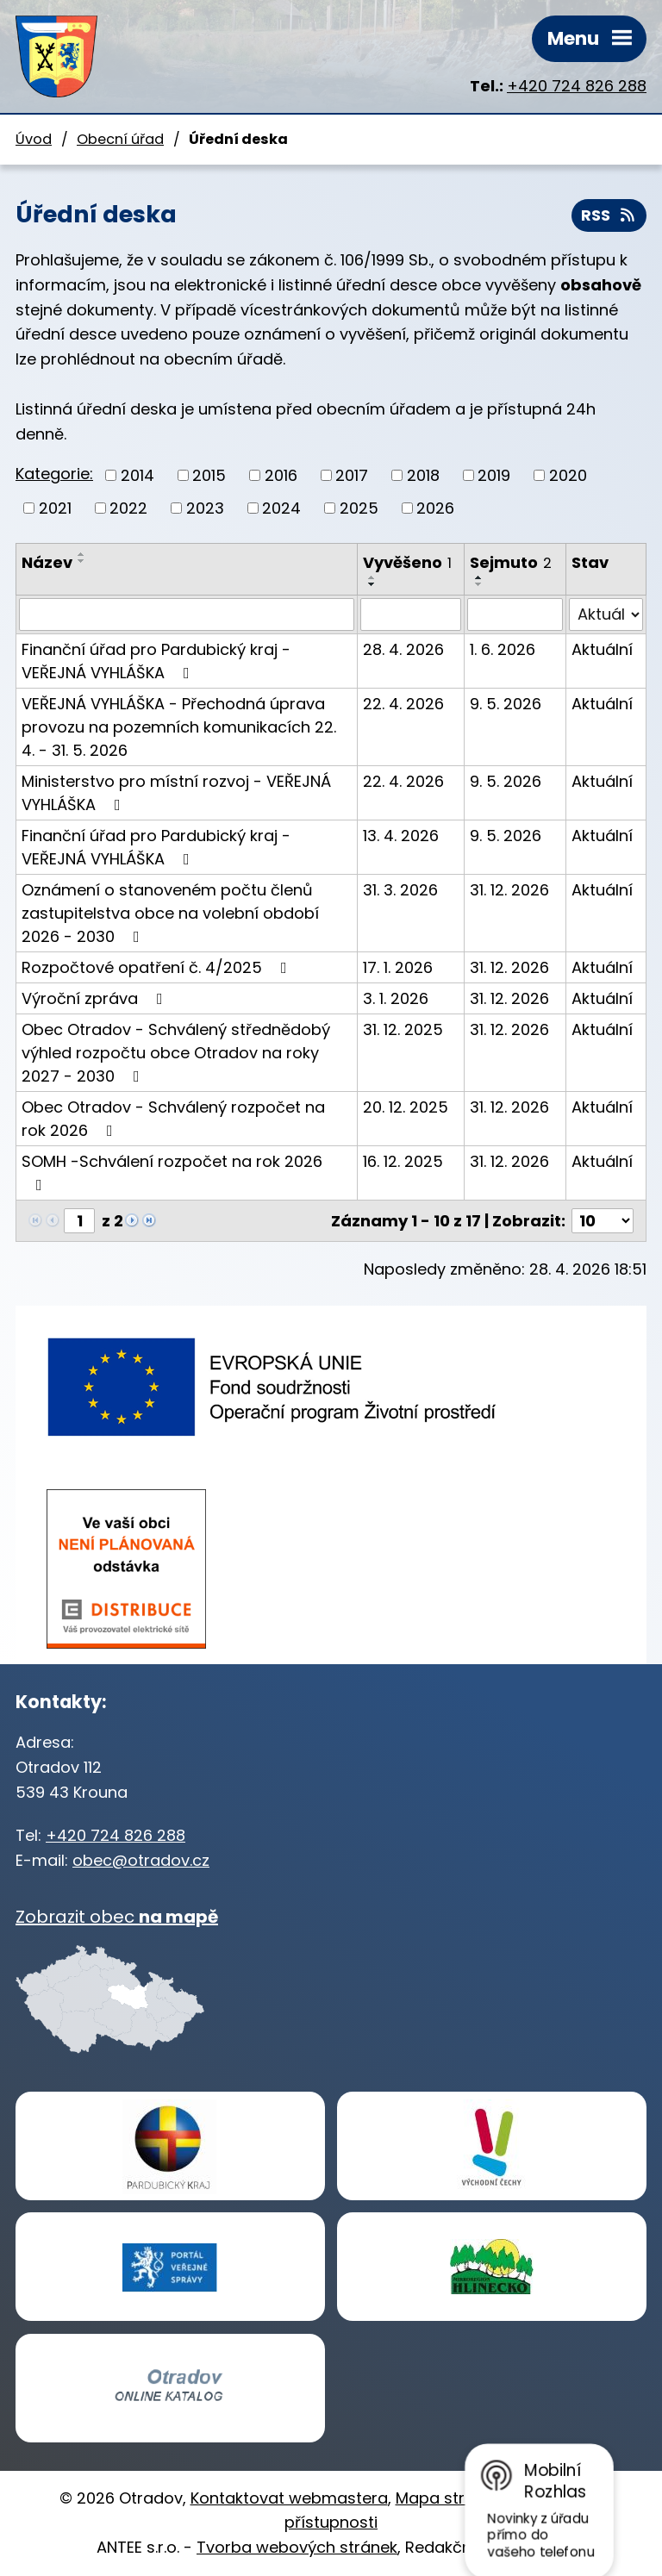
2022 (128, 508)
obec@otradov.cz (140, 1860)
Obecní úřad (120, 139)
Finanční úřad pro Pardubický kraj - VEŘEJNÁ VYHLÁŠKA (156, 661)
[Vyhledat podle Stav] (606, 614)
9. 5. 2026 (505, 703)
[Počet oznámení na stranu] (602, 1220)
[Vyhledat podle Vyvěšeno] (410, 614)
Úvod (34, 139)
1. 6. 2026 (502, 649)
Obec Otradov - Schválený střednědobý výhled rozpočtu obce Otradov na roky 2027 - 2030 (176, 1053)
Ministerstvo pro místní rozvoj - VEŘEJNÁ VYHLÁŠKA (176, 792)
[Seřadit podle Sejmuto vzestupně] (479, 577)
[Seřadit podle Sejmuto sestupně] (479, 584)
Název (47, 562)
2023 (205, 508)
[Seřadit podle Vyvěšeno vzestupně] (372, 577)
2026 (435, 508)
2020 (568, 476)
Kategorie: (54, 474)
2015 (209, 476)
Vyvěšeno (407, 562)
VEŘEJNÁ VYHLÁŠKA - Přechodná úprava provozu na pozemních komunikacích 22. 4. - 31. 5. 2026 (179, 727)
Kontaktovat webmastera (289, 2498)
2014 (137, 476)
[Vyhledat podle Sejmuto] (515, 614)
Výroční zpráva (96, 998)
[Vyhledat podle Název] (186, 614)
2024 (281, 508)
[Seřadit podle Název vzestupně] (81, 554)
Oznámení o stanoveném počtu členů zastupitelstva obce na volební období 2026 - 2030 (170, 913)
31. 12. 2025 (403, 1029)
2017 (351, 476)
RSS (609, 216)
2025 (359, 508)
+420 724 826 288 (576, 86)
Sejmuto (511, 562)
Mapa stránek (449, 2498)
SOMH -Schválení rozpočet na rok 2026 (172, 1172)
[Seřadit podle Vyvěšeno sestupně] (372, 584)
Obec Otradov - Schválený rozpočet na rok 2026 (173, 1118)
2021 (55, 508)
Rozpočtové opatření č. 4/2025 (158, 967)
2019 (494, 476)
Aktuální (602, 649)
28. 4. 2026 (403, 649)
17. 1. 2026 (398, 967)
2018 (423, 476)
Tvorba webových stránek (297, 2548)
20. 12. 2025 (405, 1107)
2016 (281, 476)
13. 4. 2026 (401, 835)
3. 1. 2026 (395, 998)
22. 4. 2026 (403, 703)
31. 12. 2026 (509, 890)
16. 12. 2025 (403, 1161)
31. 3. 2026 (400, 890)
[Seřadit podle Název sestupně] (81, 561)
